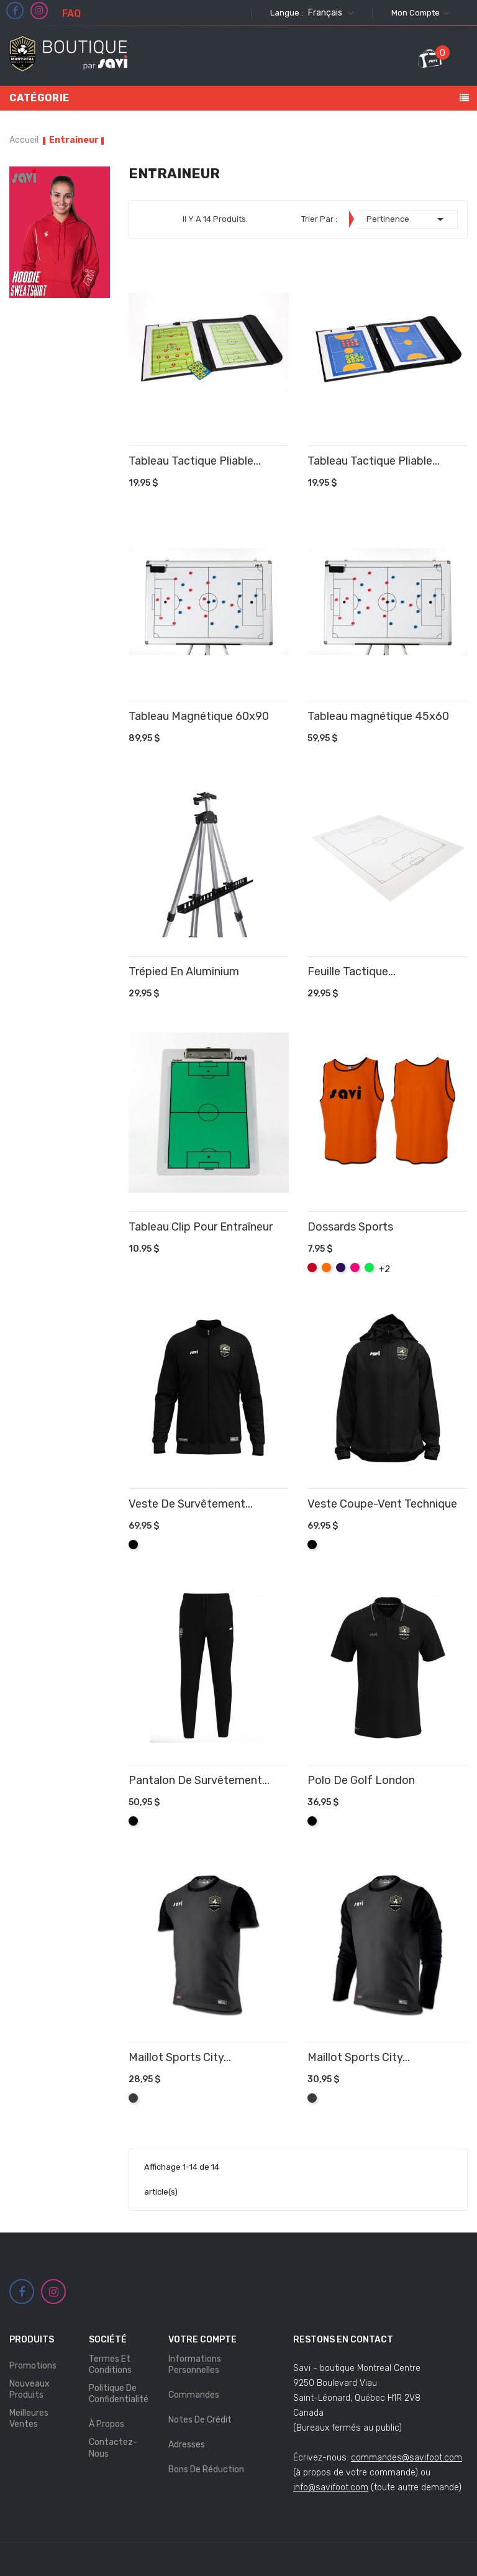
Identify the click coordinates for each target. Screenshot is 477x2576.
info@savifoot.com (330, 2487)
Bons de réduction (206, 2469)
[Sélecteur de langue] (329, 13)
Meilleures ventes (28, 2418)
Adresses (186, 2444)
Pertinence (407, 219)
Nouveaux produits (29, 2389)
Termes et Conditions (110, 2364)
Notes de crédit (200, 2419)
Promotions (33, 2365)
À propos (106, 2424)
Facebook (15, 11)
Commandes (193, 2395)
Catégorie (39, 98)
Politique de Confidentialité (118, 2394)
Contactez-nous (113, 2448)
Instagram (39, 10)
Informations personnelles (194, 2364)
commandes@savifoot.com (406, 2457)
